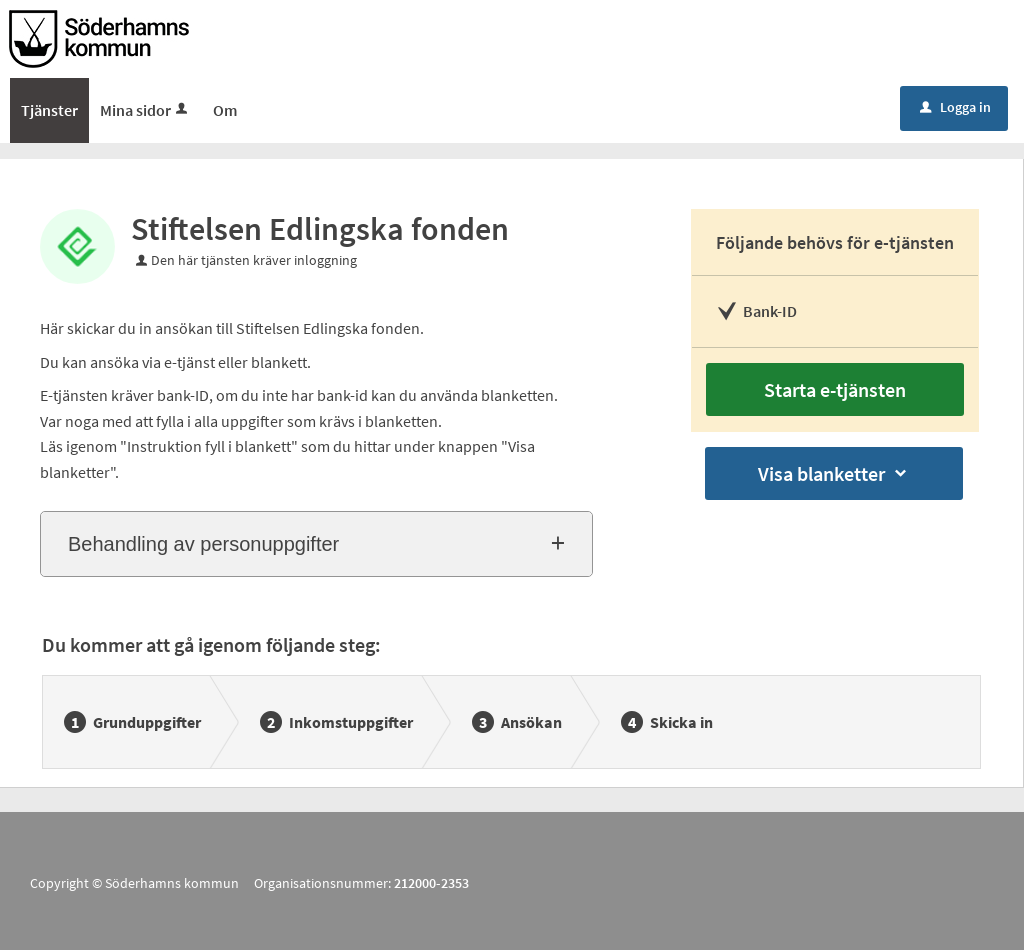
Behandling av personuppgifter (203, 544)
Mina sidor (145, 110)
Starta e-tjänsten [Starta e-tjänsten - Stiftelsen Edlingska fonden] (835, 389)
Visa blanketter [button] (834, 473)
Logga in (955, 107)
